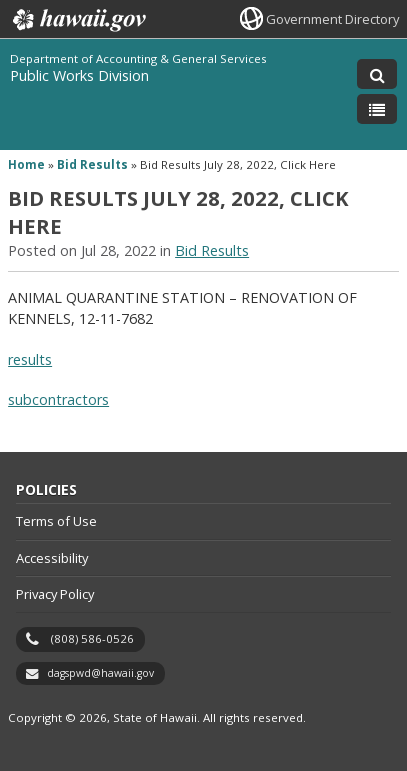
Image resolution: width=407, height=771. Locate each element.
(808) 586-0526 (92, 638)
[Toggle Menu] (377, 109)
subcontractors (58, 399)
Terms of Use (56, 521)
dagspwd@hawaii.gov (100, 673)
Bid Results (92, 164)
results (30, 359)
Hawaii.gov (77, 20)
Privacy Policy (55, 594)
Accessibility (52, 558)
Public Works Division (79, 75)
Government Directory (332, 19)
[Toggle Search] (377, 74)
